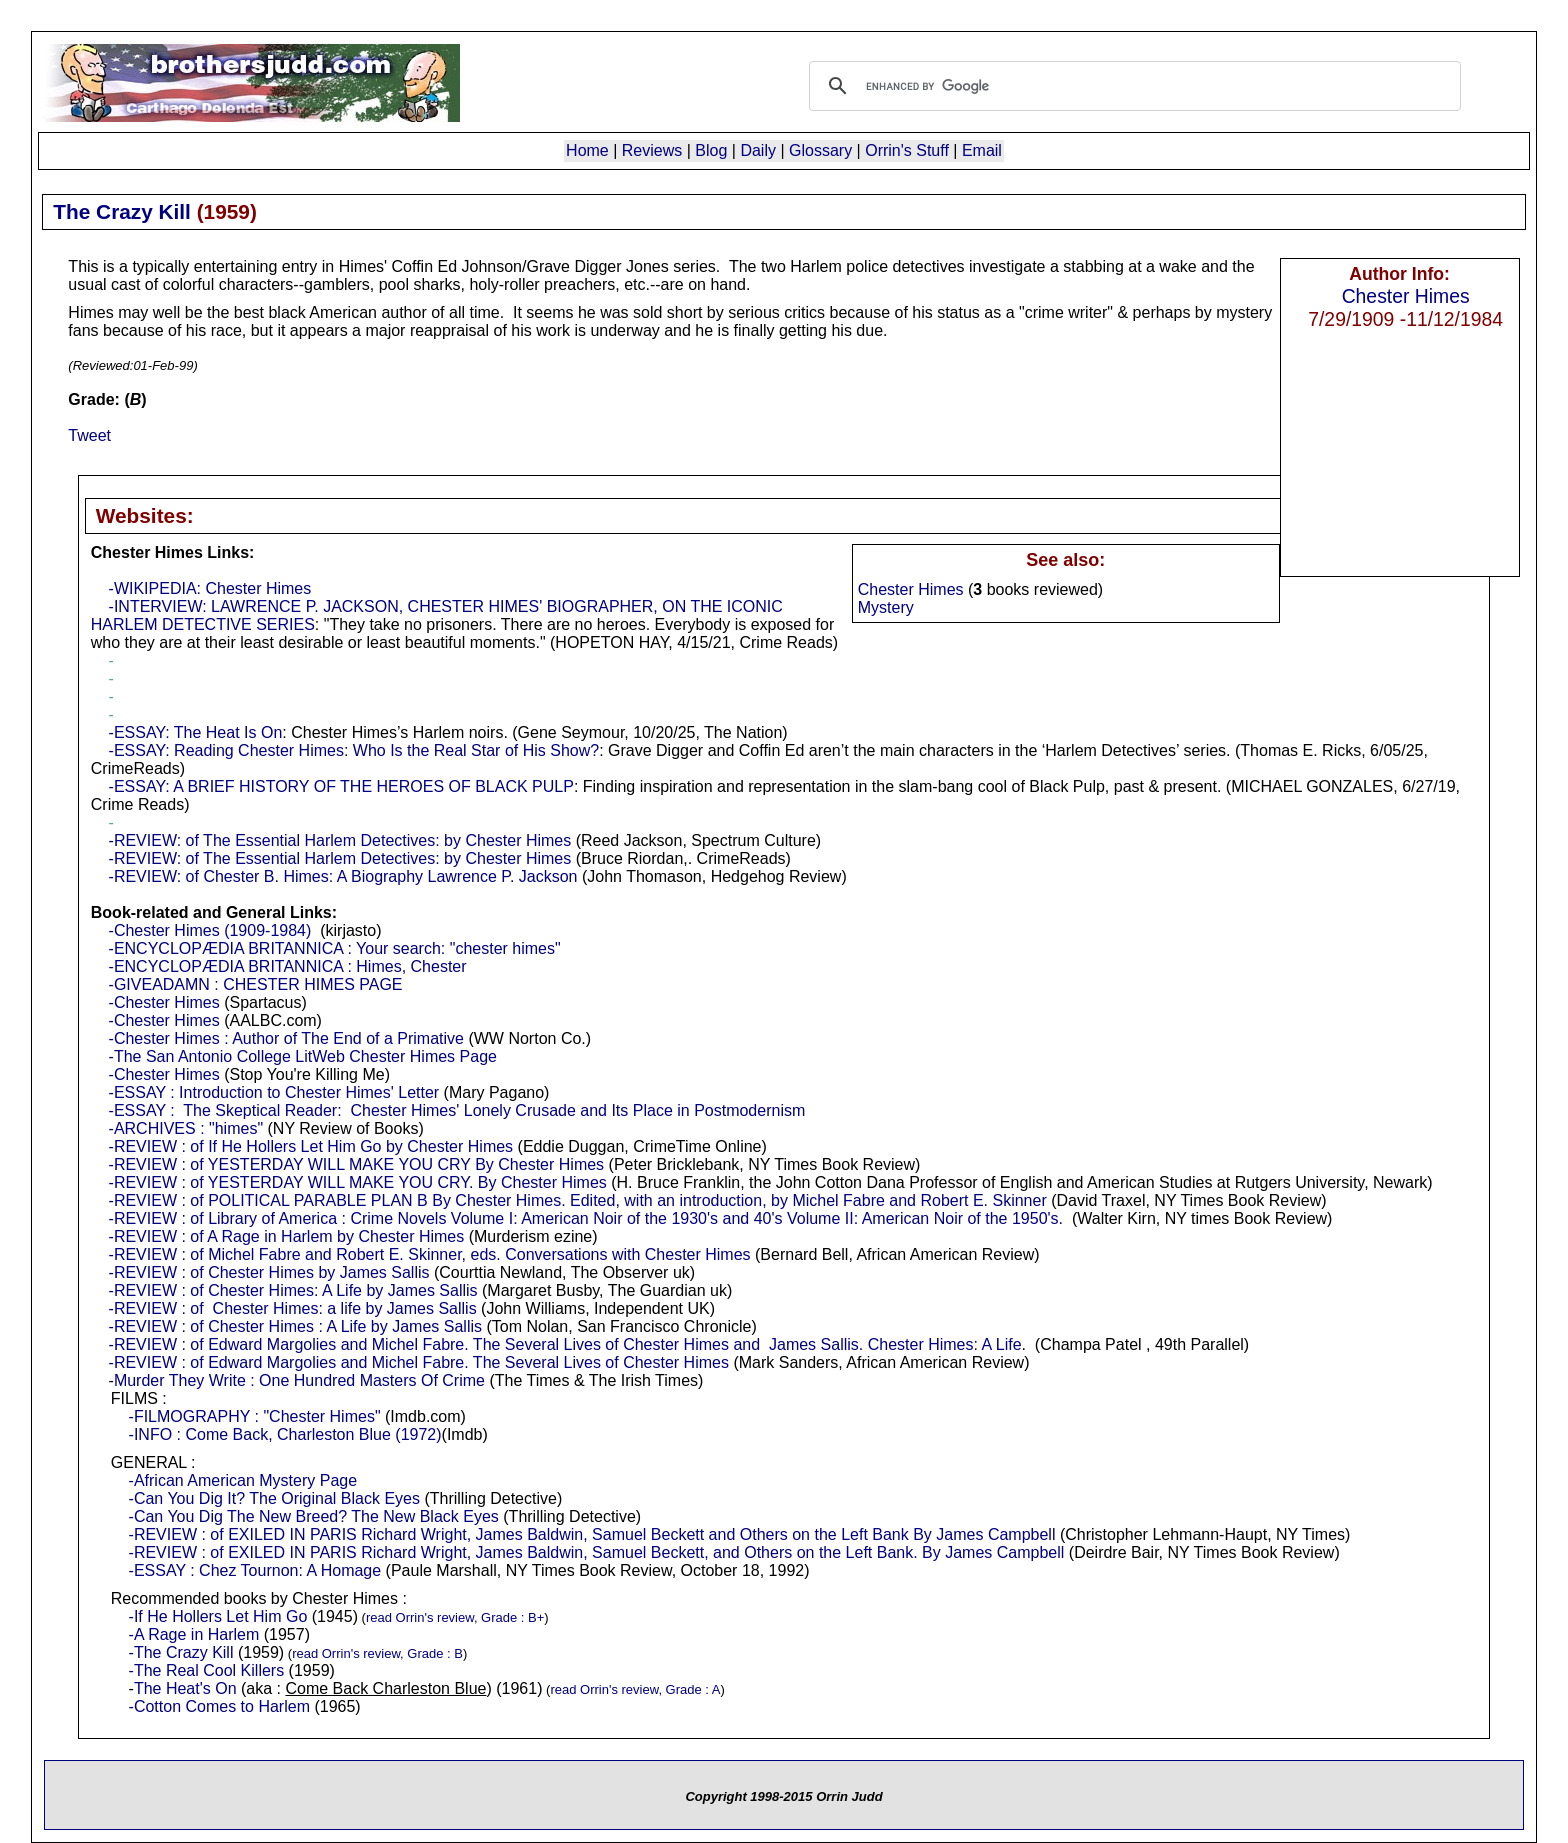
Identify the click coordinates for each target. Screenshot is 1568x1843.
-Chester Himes (164, 1002)
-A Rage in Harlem (194, 1634)
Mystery (886, 607)
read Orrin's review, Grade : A (635, 1689)
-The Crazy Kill (181, 1652)
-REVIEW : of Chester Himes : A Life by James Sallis (295, 1326)
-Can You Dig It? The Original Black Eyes (274, 1498)
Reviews (652, 150)
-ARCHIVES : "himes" (186, 1128)
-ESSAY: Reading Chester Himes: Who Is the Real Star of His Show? (354, 750)
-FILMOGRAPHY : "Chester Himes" (255, 1416)
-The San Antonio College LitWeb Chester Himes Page (303, 1056)
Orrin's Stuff (907, 150)
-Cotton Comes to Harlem (219, 1706)
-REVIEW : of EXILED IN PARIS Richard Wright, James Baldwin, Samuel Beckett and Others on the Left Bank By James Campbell (592, 1534)
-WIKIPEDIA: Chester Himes (210, 588)
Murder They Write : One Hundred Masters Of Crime (299, 1380)
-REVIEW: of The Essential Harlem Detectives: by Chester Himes (340, 840)
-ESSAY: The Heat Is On (196, 732)
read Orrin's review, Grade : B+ (455, 1617)
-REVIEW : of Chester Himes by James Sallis (269, 1272)
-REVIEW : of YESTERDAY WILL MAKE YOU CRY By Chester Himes (357, 1164)
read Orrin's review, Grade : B (377, 1653)
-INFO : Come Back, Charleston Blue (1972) (285, 1434)
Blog (711, 150)
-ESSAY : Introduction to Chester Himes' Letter (274, 1092)
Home (587, 150)
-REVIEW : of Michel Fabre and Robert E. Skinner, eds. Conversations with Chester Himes (430, 1254)
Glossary (820, 150)
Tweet (89, 435)
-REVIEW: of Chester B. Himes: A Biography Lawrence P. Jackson (343, 876)
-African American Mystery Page (243, 1480)
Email (982, 150)
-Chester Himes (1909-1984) (210, 930)
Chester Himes (1406, 296)
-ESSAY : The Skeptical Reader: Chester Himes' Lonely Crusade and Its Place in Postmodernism (457, 1110)
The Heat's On (185, 1688)
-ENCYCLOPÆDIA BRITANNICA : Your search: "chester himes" (335, 948)
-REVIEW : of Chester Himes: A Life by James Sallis (293, 1290)
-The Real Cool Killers (207, 1670)
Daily (758, 150)
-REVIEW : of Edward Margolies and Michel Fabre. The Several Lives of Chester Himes (419, 1362)
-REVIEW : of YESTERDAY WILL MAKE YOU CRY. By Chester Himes (358, 1182)
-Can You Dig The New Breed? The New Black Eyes (314, 1516)
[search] (1132, 86)
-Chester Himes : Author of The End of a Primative (286, 1038)
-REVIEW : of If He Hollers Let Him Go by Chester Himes (311, 1146)
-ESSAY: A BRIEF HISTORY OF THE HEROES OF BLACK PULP (341, 786)
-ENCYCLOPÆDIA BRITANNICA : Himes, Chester (288, 966)
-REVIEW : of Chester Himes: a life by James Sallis (293, 1308)
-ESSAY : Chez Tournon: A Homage (255, 1570)
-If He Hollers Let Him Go (218, 1616)
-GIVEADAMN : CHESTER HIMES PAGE (256, 984)
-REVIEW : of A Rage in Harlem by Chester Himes (287, 1236)
